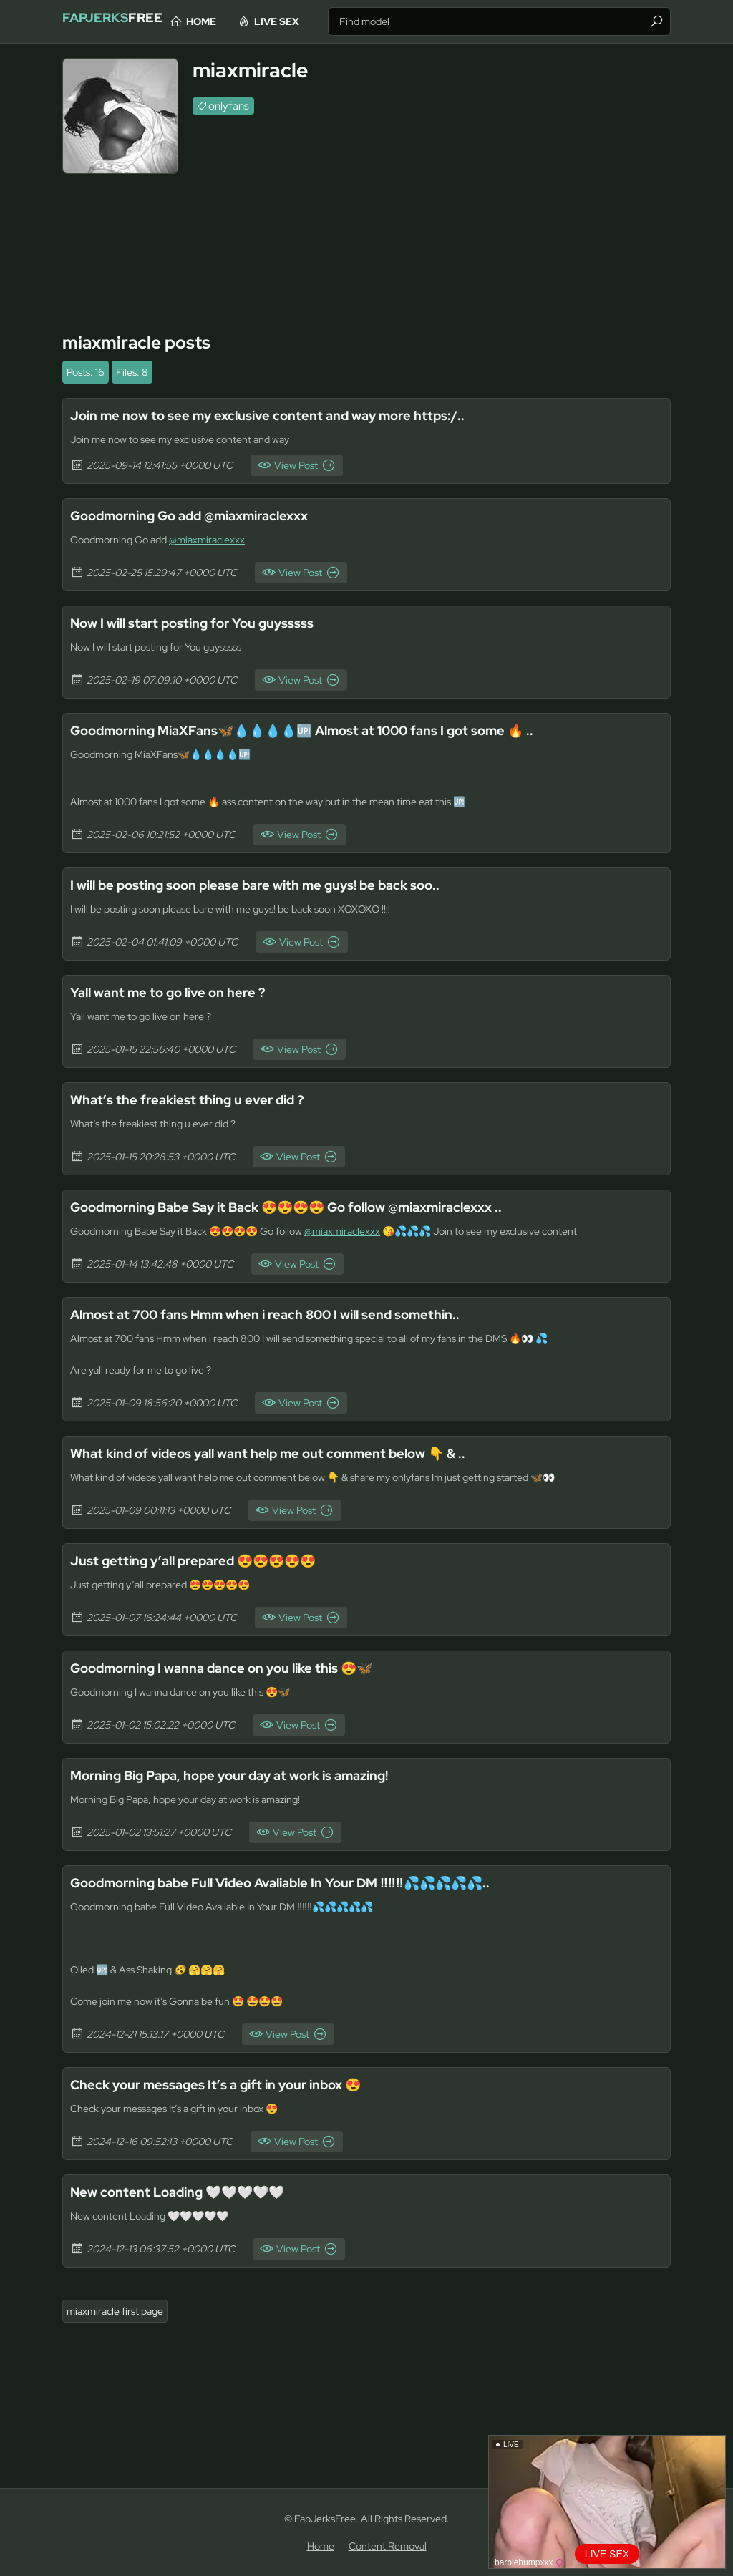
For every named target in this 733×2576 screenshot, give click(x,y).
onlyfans (228, 106)
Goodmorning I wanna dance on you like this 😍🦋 (237, 1667)
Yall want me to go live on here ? (177, 992)
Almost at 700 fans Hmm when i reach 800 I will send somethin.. (285, 1314)
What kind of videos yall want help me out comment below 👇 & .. (287, 1453)
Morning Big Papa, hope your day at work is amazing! (247, 1775)
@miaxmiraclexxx (207, 539)
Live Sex (328, 21)
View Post (296, 465)
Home (253, 21)
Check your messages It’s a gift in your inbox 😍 (230, 2084)
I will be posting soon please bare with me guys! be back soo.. (274, 884)
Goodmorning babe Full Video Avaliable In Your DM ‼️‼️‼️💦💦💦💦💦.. (305, 1882)
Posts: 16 (86, 372)
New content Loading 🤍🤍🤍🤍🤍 (189, 2191)
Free (127, 21)
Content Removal (388, 2545)
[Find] (656, 21)
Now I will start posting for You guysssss (204, 622)
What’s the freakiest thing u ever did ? (198, 1099)
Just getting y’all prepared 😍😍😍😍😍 (207, 1560)
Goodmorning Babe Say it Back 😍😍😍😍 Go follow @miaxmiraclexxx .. (311, 1206)
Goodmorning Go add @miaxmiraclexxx (203, 515)
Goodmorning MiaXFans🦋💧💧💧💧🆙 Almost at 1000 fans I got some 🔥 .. (327, 730)
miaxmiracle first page (115, 2311)
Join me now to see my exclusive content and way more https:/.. (285, 415)
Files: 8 (132, 372)
